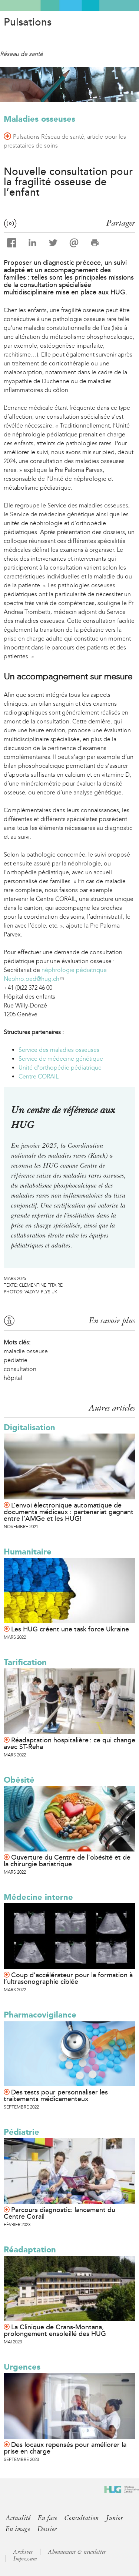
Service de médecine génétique (61, 1058)
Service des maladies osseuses (59, 1049)
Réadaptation (30, 2250)
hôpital (13, 1377)
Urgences (22, 2367)
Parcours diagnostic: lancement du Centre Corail (59, 2213)
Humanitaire (28, 1552)
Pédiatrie (21, 2132)
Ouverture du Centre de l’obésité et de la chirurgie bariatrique (67, 1860)
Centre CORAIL (39, 1076)
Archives (23, 2552)
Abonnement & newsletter (77, 2552)
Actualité (18, 2518)
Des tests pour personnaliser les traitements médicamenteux (56, 2095)
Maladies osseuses (39, 119)
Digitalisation (29, 1427)
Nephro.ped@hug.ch (34, 978)
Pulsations (28, 22)
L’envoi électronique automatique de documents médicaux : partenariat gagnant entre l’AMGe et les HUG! (68, 1512)
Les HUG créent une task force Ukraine (70, 1629)
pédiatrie (15, 1360)
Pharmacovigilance (40, 2015)
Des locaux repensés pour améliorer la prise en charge (65, 2448)
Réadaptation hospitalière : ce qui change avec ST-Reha (69, 1743)
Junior (114, 2518)
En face (47, 2518)
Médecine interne (38, 1897)
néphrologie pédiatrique (74, 969)
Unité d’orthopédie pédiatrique (60, 1067)
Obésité (19, 1780)
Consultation (81, 2518)
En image (18, 2529)
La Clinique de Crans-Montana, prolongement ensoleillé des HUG (55, 2330)
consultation (20, 1369)
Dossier (47, 2529)
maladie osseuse (26, 1351)
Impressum (25, 2558)
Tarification (25, 1662)
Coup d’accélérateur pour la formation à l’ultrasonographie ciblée (68, 1978)
